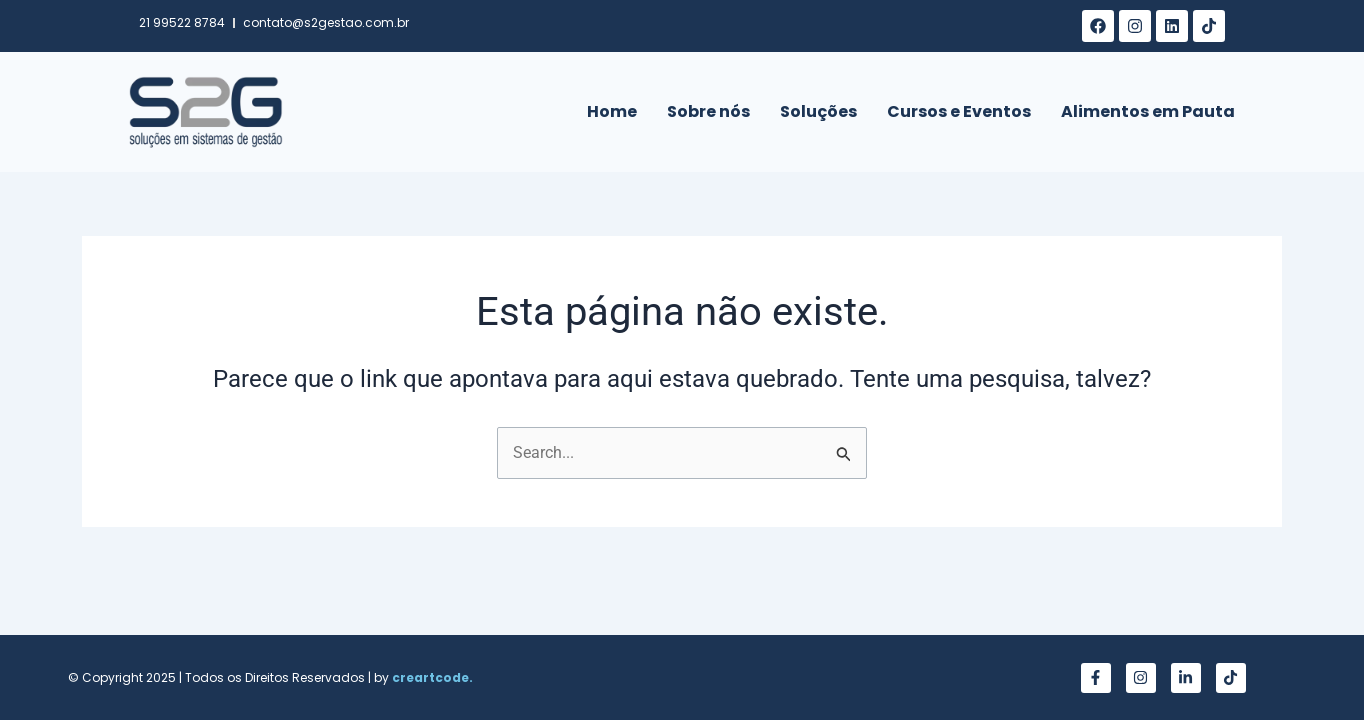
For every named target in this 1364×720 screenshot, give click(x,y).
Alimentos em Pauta (1148, 111)
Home (612, 111)
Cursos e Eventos (959, 111)
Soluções (818, 111)
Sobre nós (708, 111)
